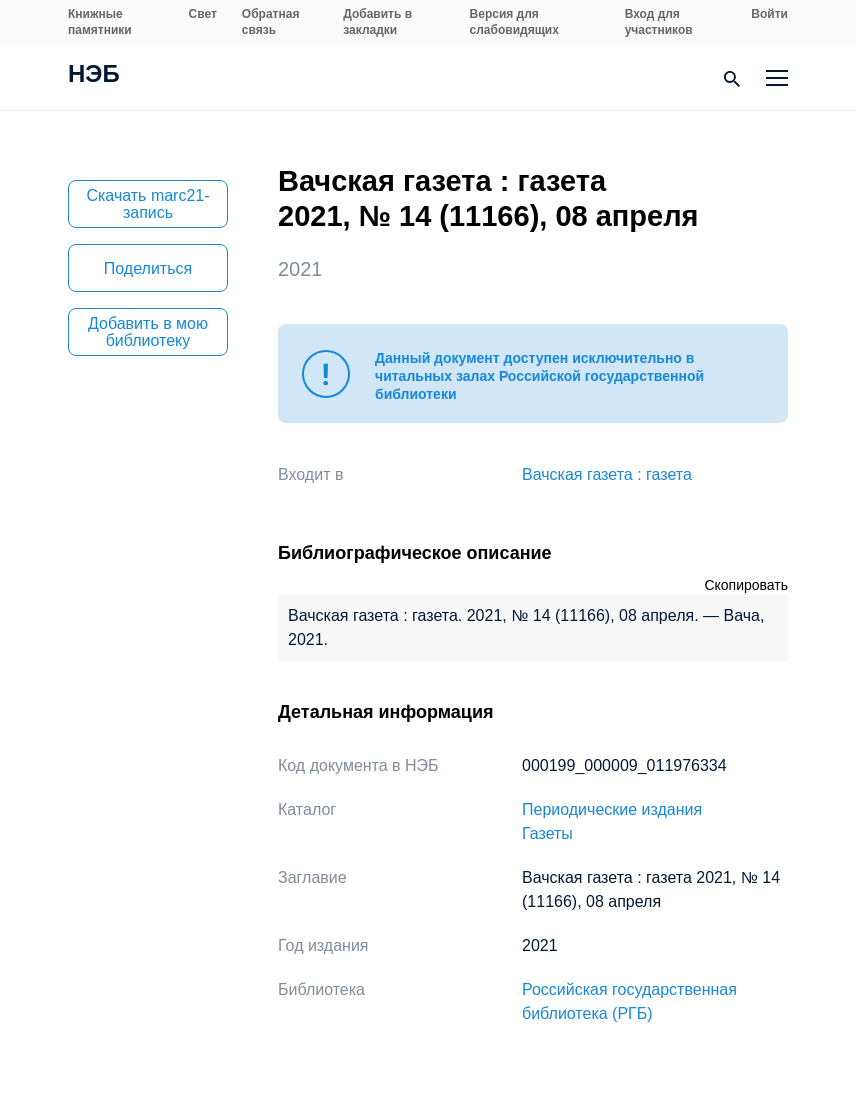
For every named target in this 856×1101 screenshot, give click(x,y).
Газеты (547, 833)
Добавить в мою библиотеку (148, 332)
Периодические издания (612, 809)
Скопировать (746, 585)
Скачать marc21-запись (147, 204)
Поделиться (148, 268)
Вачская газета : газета (607, 474)
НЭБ (94, 76)
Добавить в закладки (377, 22)
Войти (769, 14)
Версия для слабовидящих (514, 22)
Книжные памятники (100, 22)
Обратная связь (271, 22)
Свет (203, 14)
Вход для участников (659, 22)
